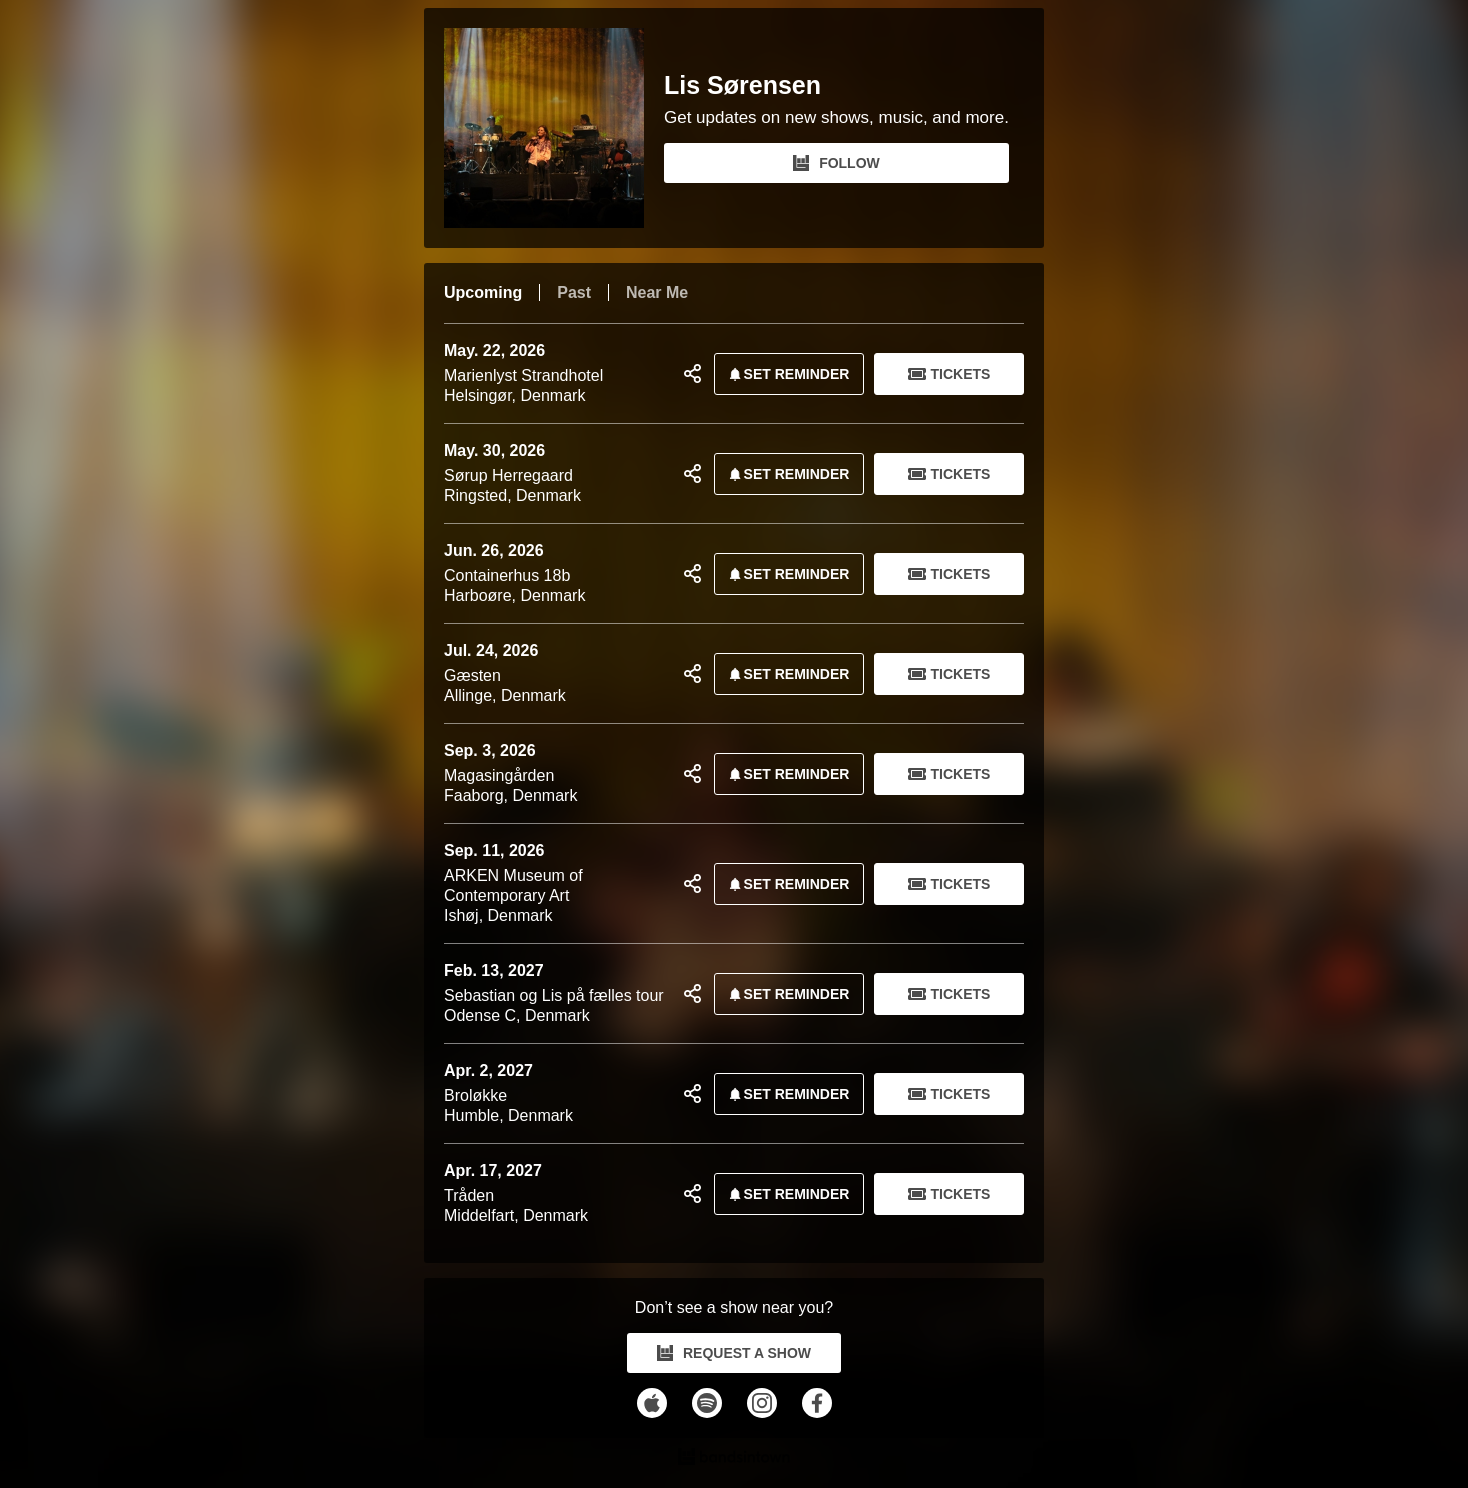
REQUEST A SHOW (734, 1353)
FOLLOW (836, 163)
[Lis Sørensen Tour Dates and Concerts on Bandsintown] (734, 1459)
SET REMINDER (786, 374)
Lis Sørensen (742, 85)
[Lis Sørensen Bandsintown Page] (554, 128)
